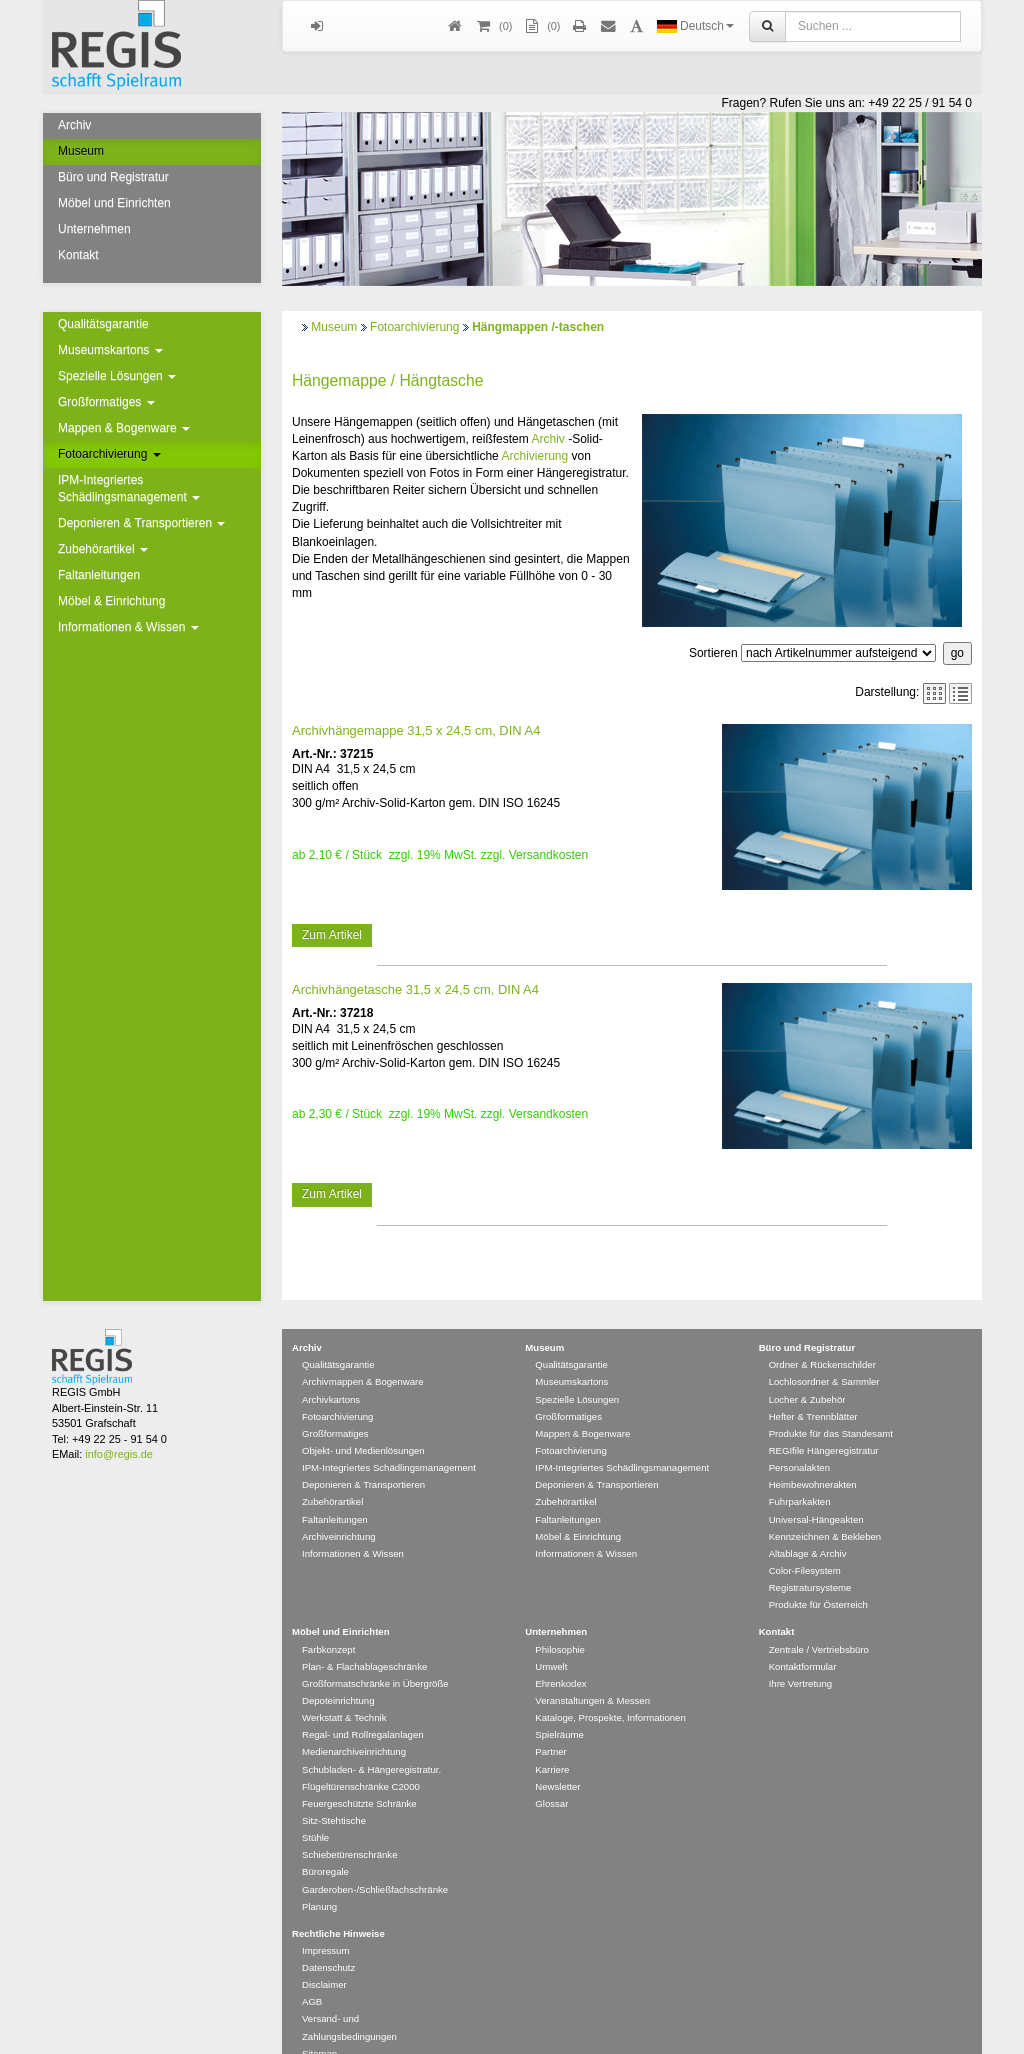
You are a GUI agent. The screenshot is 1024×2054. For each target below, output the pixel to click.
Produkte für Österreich (818, 1575)
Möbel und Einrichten (114, 203)
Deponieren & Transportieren (141, 523)
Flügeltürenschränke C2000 (361, 1757)
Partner (550, 1722)
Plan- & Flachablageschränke (364, 1637)
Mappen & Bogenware (124, 428)
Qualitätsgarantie (103, 324)
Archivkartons (331, 1370)
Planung (319, 1877)
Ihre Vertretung (800, 1654)
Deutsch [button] (695, 26)
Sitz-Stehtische (334, 1791)
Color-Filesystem (805, 1541)
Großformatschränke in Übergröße (375, 1654)
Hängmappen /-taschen (538, 327)
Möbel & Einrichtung (111, 601)
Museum (81, 151)
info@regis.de (118, 1425)
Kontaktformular (803, 1637)
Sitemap (319, 2024)
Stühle (315, 1808)
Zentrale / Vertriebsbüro (819, 1620)
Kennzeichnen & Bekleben (825, 1507)
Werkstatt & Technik (344, 1688)
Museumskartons (110, 350)
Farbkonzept (328, 1620)
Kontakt (78, 255)
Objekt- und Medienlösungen (363, 1421)
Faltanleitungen (99, 575)
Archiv (74, 125)
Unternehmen (94, 229)
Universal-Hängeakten (816, 1490)
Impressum (325, 1921)
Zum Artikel (332, 935)
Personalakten (799, 1438)
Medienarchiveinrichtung (354, 1722)
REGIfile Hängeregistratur (824, 1421)
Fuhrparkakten (800, 1472)
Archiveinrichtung (339, 1507)
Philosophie (560, 1620)
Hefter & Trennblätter (813, 1387)
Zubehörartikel (103, 549)
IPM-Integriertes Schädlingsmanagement (129, 488)
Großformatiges (106, 402)
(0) (541, 26)
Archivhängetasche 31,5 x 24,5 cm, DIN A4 (415, 989)
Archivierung (534, 456)
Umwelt (551, 1637)
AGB (312, 1972)
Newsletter (557, 1757)
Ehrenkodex (560, 1654)
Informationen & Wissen (128, 627)
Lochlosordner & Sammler (824, 1352)
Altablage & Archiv (808, 1524)
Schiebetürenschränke (349, 1825)
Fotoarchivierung (109, 454)
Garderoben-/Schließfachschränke (375, 1860)
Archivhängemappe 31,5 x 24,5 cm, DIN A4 (416, 730)
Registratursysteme (810, 1558)
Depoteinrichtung (338, 1671)
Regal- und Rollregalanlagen (363, 1705)
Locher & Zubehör (807, 1370)
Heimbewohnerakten (813, 1455)
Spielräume (559, 1705)
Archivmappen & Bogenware (363, 1352)
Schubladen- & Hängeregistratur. (371, 1740)
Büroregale (325, 1842)
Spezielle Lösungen (117, 376)
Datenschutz (328, 1938)
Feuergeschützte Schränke (359, 1774)
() (493, 26)
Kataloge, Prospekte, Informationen (610, 1688)
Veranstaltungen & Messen (592, 1671)
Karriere (552, 1740)
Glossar (551, 1774)
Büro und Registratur (113, 177)
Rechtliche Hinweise (338, 1904)
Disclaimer (324, 1955)
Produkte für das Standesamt (831, 1404)
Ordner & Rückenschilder (822, 1335)
